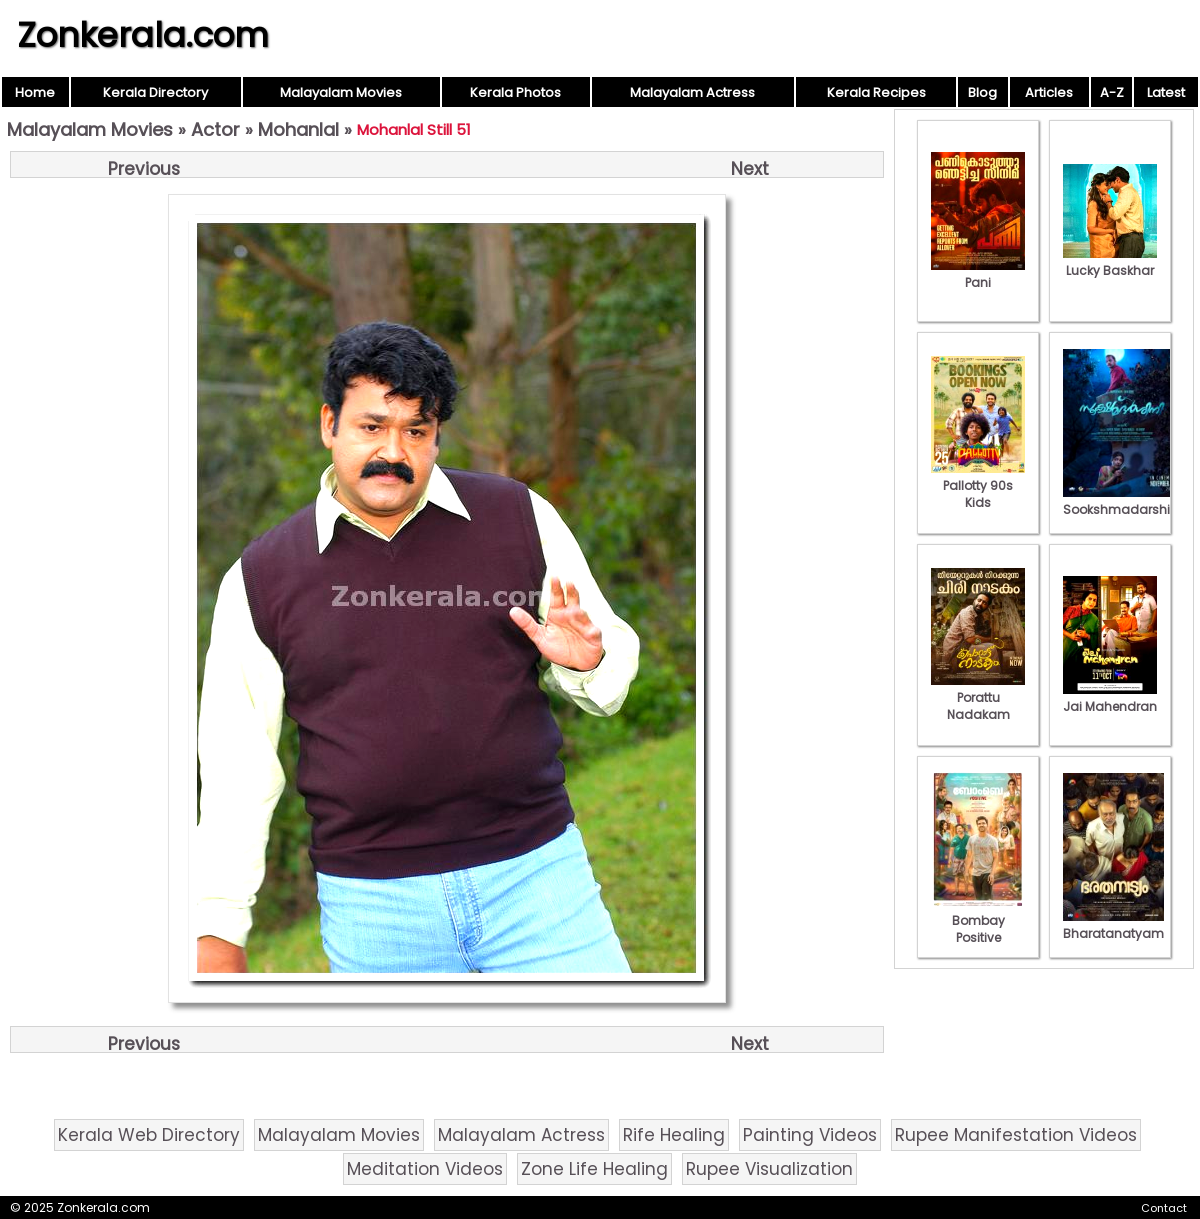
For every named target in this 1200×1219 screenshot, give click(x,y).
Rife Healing (674, 1135)
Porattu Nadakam (978, 697)
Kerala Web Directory (149, 1135)
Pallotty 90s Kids (978, 485)
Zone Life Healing (594, 1169)
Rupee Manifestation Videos (1016, 1135)
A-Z (1112, 92)
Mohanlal (298, 129)
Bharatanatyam (1113, 925)
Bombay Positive (978, 920)
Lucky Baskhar (1110, 262)
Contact (1164, 1208)
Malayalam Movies (341, 92)
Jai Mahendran (1110, 698)
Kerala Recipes (876, 92)
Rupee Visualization (769, 1169)
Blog (982, 92)
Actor (215, 129)
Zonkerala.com (143, 35)
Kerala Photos (515, 92)
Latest (1166, 92)
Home (35, 92)
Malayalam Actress (692, 92)
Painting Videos (810, 1135)
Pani (978, 274)
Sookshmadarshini (1122, 501)
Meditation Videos (425, 1169)
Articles (1049, 92)
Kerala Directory (155, 92)
